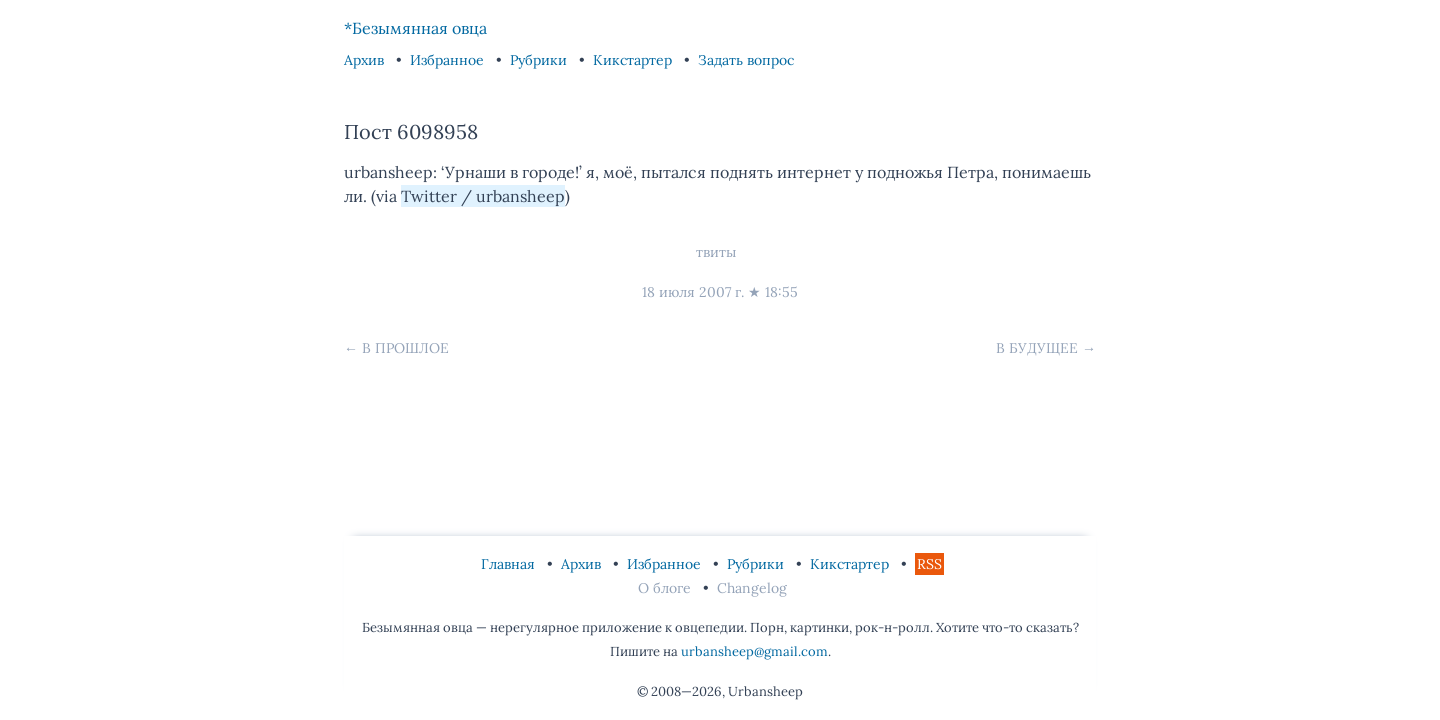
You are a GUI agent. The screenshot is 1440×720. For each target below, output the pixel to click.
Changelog (752, 588)
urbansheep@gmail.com (754, 651)
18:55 (781, 292)
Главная (510, 564)
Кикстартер (634, 60)
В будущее (1037, 348)
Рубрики (540, 60)
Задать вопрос (746, 60)
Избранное (449, 60)
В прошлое (405, 348)
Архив (366, 60)
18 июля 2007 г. (693, 292)
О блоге (666, 588)
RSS (929, 564)
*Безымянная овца (415, 28)
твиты (716, 252)
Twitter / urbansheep (483, 196)
